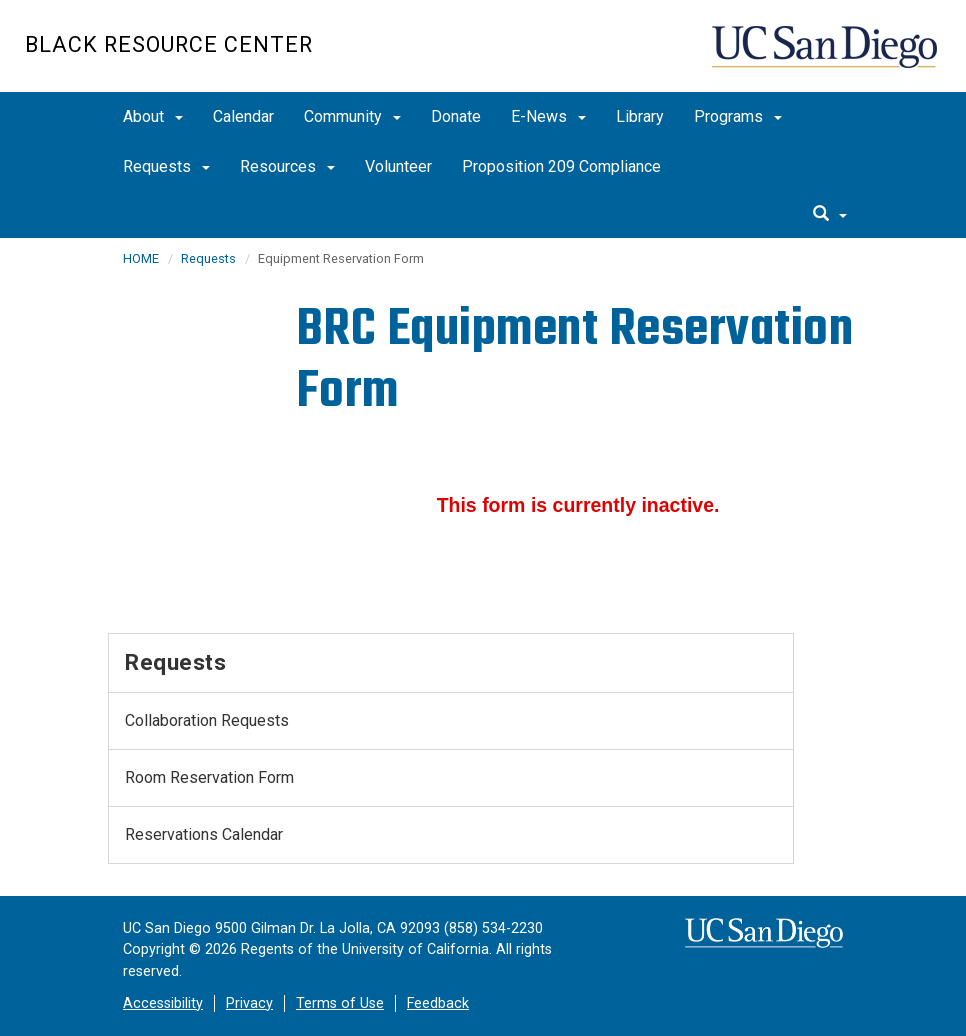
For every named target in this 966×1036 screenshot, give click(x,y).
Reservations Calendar (204, 834)
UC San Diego (826, 56)
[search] (830, 215)
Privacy (249, 1003)
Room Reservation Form (209, 777)
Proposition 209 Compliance (561, 166)
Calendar (243, 116)
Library (640, 116)
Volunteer (398, 166)
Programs (738, 116)
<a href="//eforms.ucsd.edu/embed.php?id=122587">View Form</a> (577, 502)
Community (352, 116)
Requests (166, 166)
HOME (141, 258)
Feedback (438, 1003)
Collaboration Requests (207, 720)
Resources (287, 166)
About (153, 116)
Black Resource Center (169, 44)
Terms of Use (340, 1003)
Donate (456, 116)
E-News (548, 116)
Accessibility (163, 1003)
